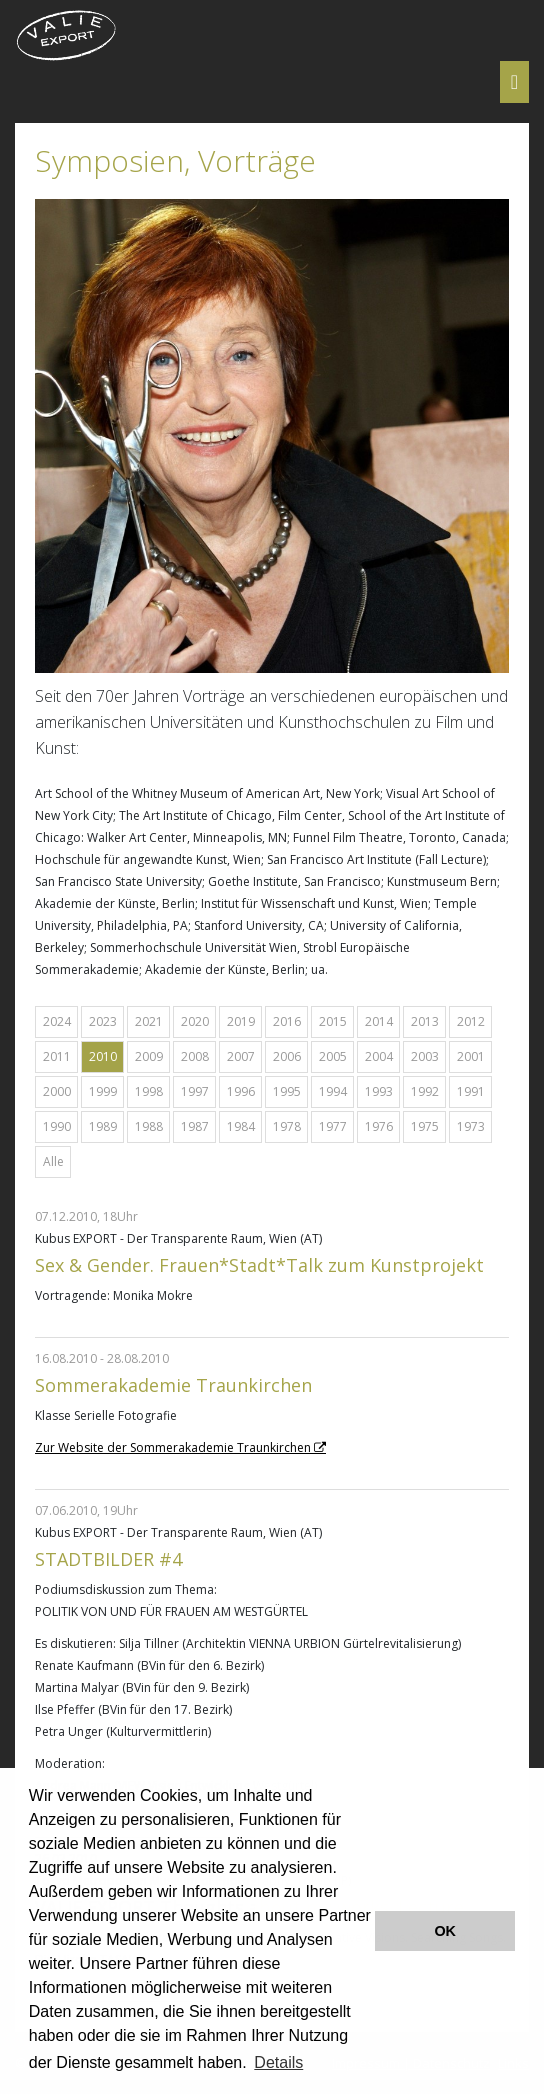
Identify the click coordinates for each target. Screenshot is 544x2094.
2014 (379, 1021)
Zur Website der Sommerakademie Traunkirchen (173, 1447)
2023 (103, 1021)
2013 (425, 1021)
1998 (149, 1091)
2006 (287, 1056)
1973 (471, 1126)
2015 (333, 1021)
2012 (471, 1021)
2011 (57, 1056)
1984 (241, 1126)
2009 (149, 1056)
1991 (471, 1091)
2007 (241, 1056)
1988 (149, 1126)
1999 (103, 1091)
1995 (287, 1091)
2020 (195, 1021)
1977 (333, 1126)
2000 (57, 1091)
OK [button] (445, 1931)
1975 (425, 1126)
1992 (425, 1091)
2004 (379, 1056)
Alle (53, 1161)
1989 (103, 1126)
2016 (287, 1021)
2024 (57, 1021)
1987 (195, 1126)
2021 (149, 1021)
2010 (103, 1056)
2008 (195, 1056)
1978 (287, 1126)
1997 (195, 1091)
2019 (241, 1021)
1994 (333, 1091)
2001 (471, 1056)
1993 (379, 1091)
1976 (379, 1126)
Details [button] (278, 2062)
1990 (57, 1126)
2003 (425, 1056)
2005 (333, 1056)
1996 (241, 1091)
